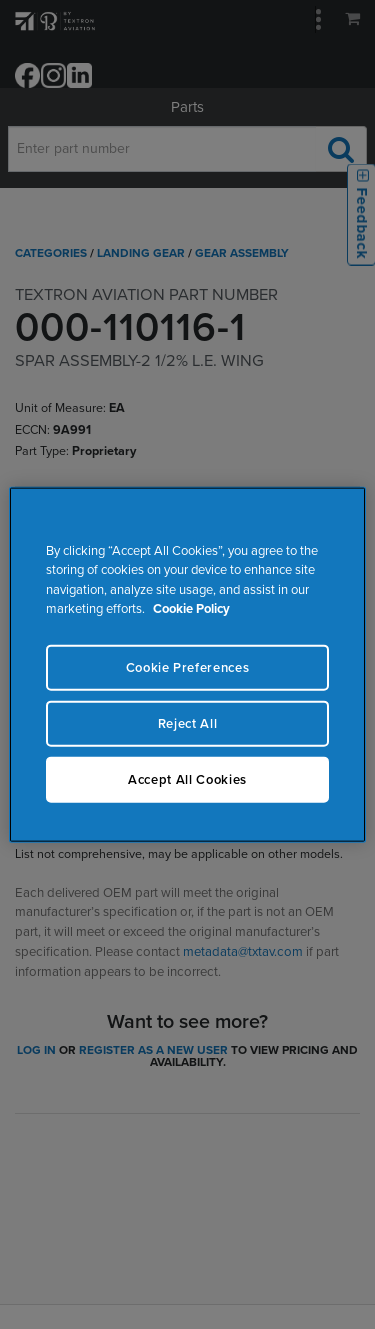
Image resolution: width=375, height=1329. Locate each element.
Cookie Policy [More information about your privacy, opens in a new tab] (191, 609)
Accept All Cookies (187, 780)
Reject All (188, 723)
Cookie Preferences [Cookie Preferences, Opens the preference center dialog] (188, 667)
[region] (187, 664)
